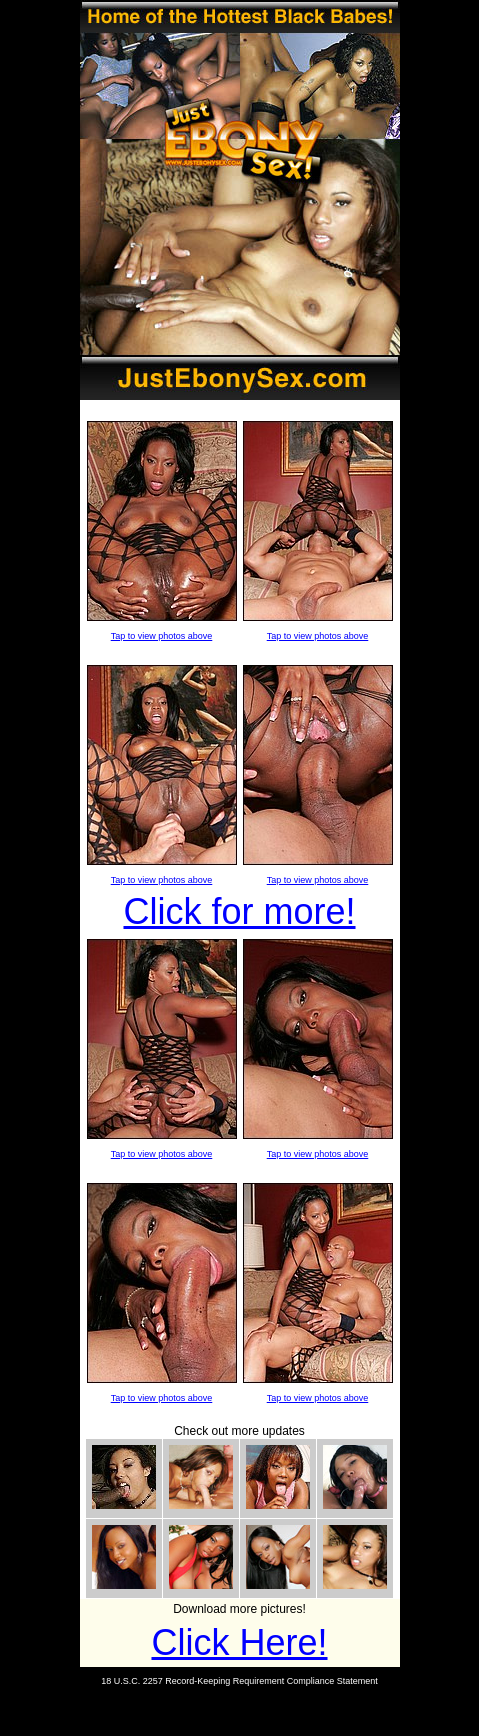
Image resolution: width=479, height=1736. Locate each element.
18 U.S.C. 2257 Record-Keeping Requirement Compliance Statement (239, 1681)
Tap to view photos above (162, 636)
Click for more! (239, 911)
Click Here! (239, 1642)
